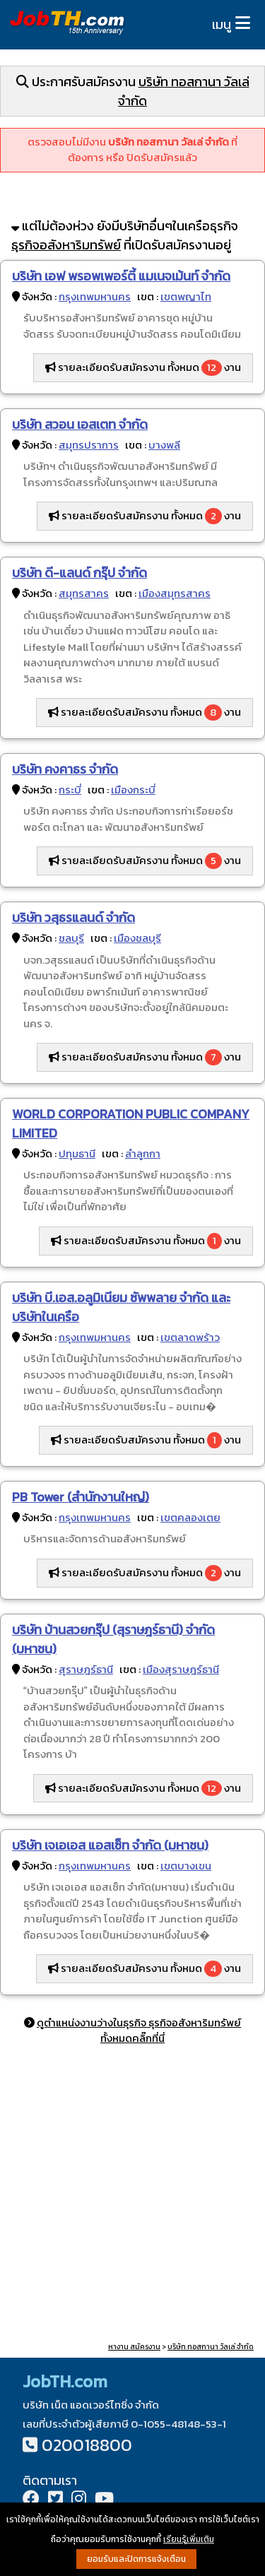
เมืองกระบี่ (133, 789)
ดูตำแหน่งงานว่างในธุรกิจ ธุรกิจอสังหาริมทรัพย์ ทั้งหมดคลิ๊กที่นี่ (139, 2030)
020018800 (87, 2445)
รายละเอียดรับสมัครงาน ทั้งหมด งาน (143, 367)
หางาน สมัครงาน (134, 2346)
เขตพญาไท (185, 296)
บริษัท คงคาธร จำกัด (65, 769)
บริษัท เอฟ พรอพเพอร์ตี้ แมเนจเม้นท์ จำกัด (121, 275)
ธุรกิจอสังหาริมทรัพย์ (66, 244)
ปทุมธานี (77, 1153)
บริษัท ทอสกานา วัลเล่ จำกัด (210, 2346)
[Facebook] (31, 2500)
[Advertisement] (132, 2196)
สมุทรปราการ (89, 445)
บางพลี (164, 445)
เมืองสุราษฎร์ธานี (181, 1669)
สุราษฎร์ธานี (86, 1669)
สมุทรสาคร (84, 593)
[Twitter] (55, 2500)
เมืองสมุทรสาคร (175, 593)
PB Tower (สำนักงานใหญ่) (80, 1496)
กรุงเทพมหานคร (95, 296)
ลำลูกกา (142, 1153)
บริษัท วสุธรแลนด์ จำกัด (73, 917)
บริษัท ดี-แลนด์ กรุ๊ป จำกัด (79, 572)
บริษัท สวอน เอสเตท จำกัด (80, 424)
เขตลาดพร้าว (190, 1337)
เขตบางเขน (185, 1865)
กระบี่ (70, 789)
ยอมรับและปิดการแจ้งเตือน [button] (136, 2559)
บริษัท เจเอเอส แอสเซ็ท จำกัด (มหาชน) (110, 1845)
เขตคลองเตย (190, 1517)
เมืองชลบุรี (137, 938)
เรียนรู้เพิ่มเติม (188, 2539)
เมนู (221, 24)
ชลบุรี (71, 938)
